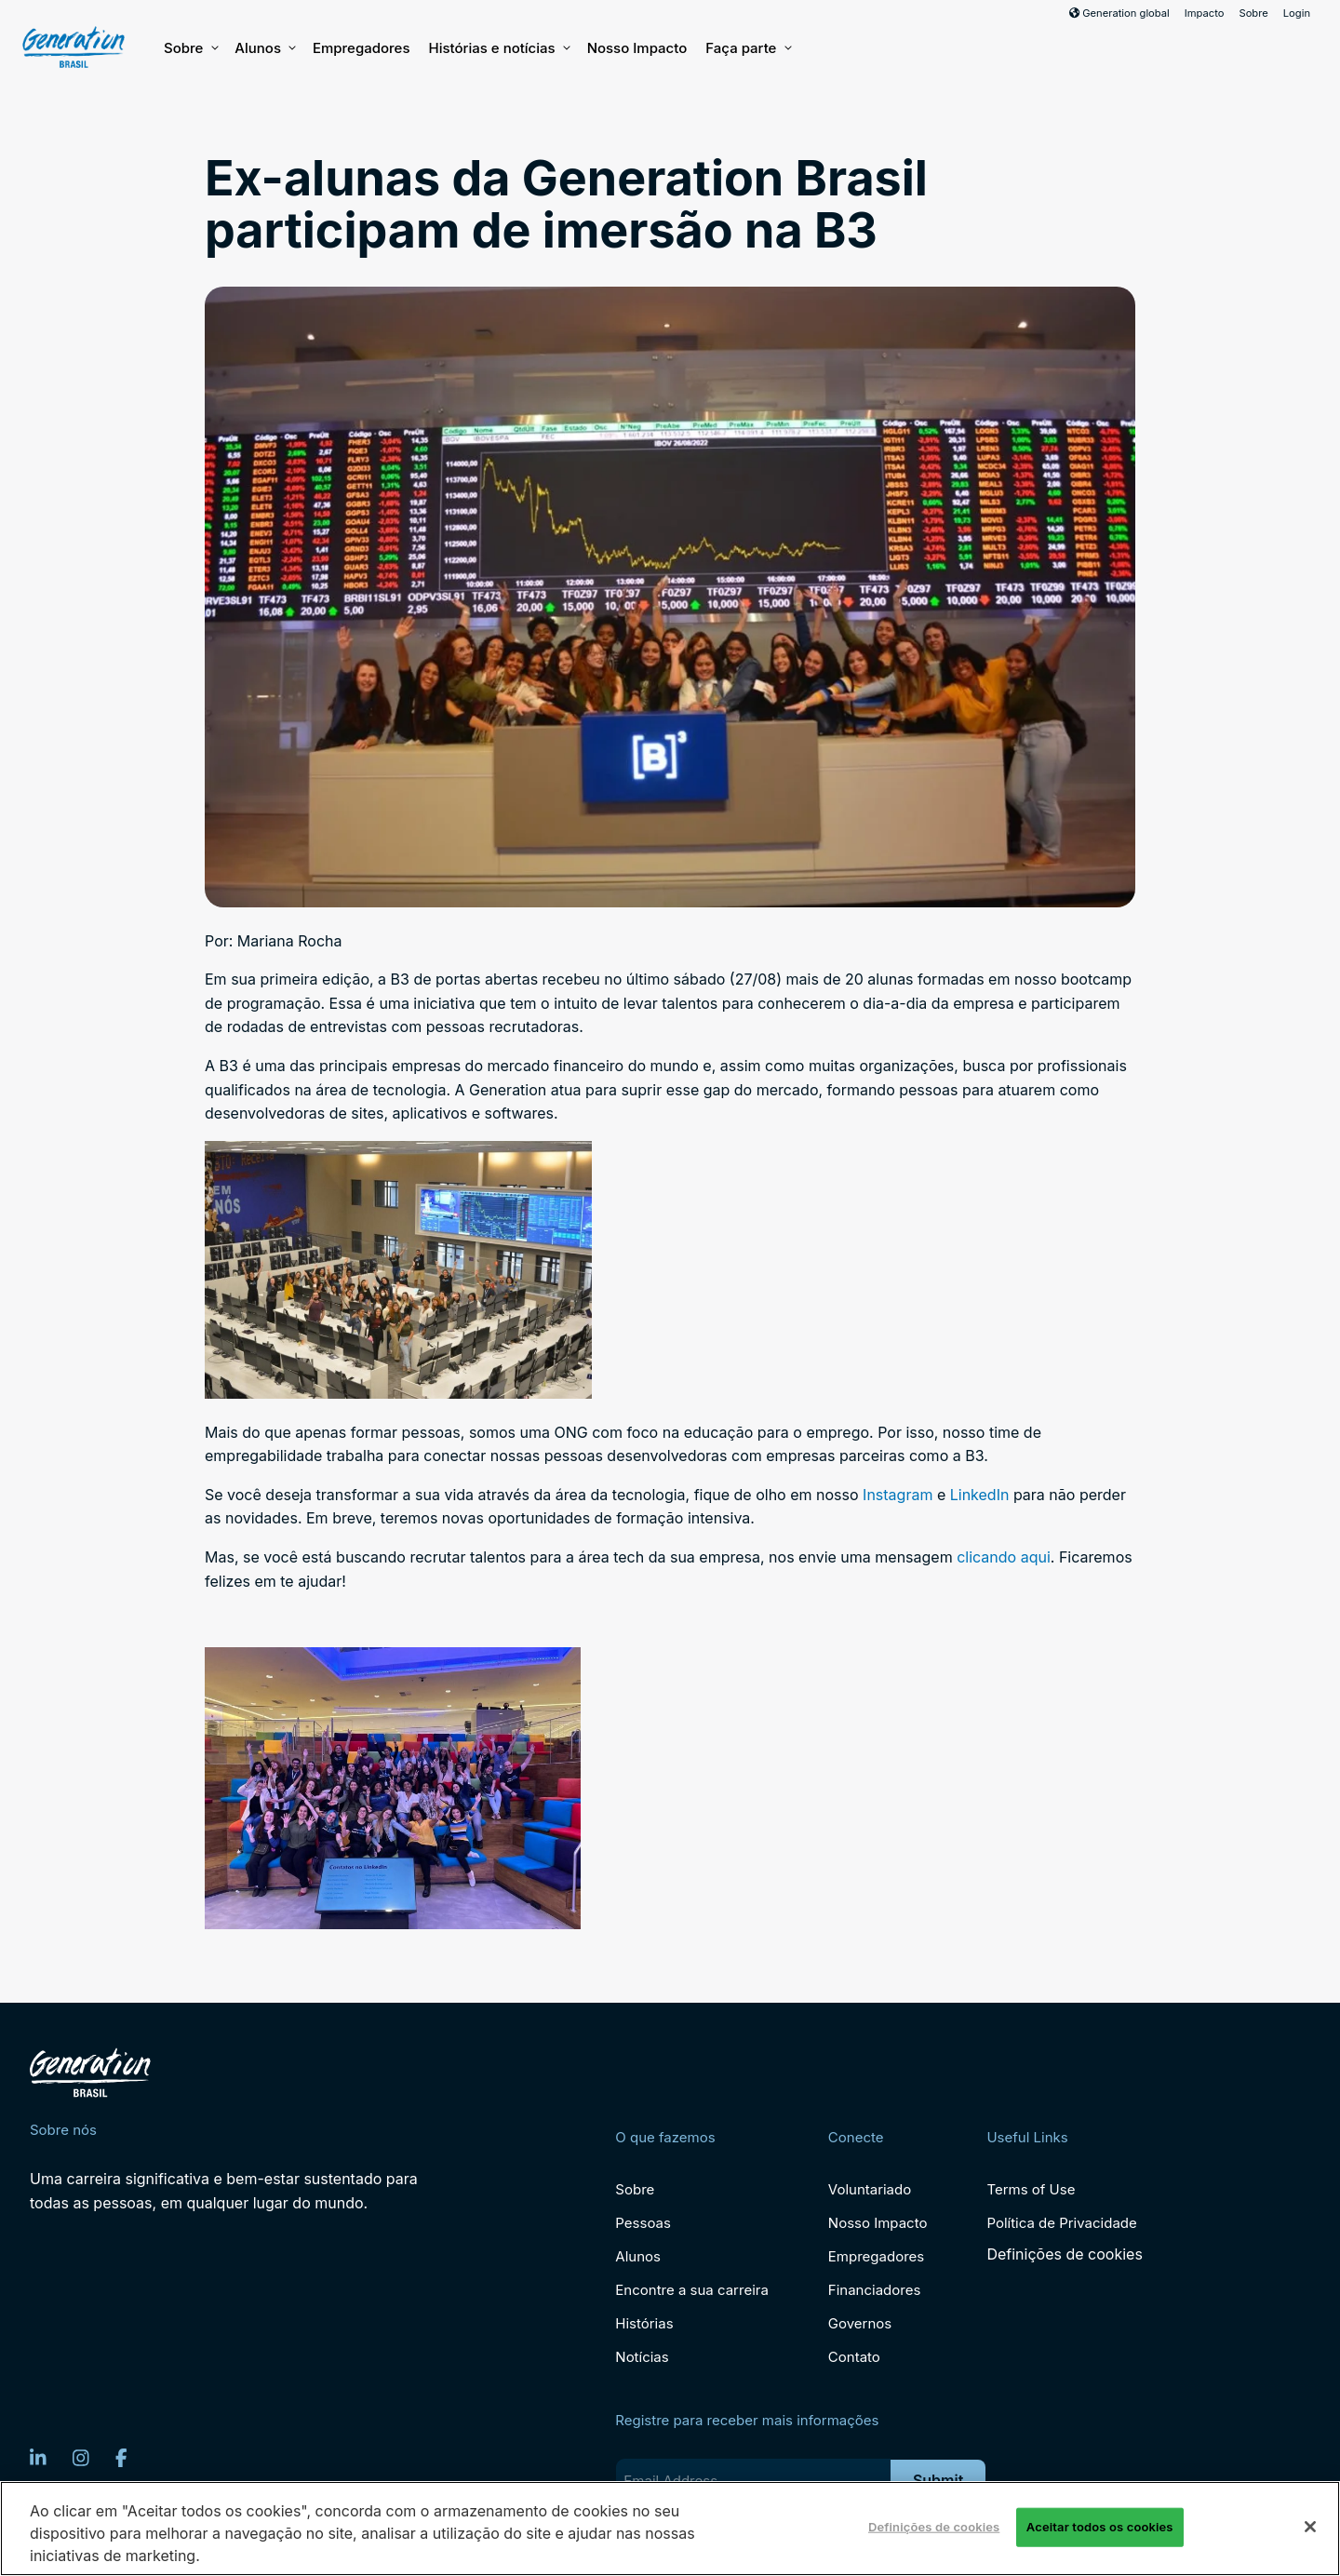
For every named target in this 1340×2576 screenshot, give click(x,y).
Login (1296, 13)
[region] (670, 2528)
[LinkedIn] (38, 2458)
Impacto (1205, 13)
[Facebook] (121, 2458)
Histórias (644, 2323)
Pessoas (643, 2223)
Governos (859, 2323)
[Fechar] (1310, 2526)
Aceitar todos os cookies (1099, 2526)
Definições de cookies (1064, 2254)
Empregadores (361, 48)
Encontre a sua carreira (692, 2290)
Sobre (1253, 13)
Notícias (641, 2357)
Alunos (264, 48)
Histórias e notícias (498, 48)
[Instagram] (81, 2458)
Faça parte (747, 48)
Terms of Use (1030, 2189)
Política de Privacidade (1061, 2223)
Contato (854, 2357)
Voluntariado (869, 2189)
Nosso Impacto (637, 48)
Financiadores (874, 2290)
